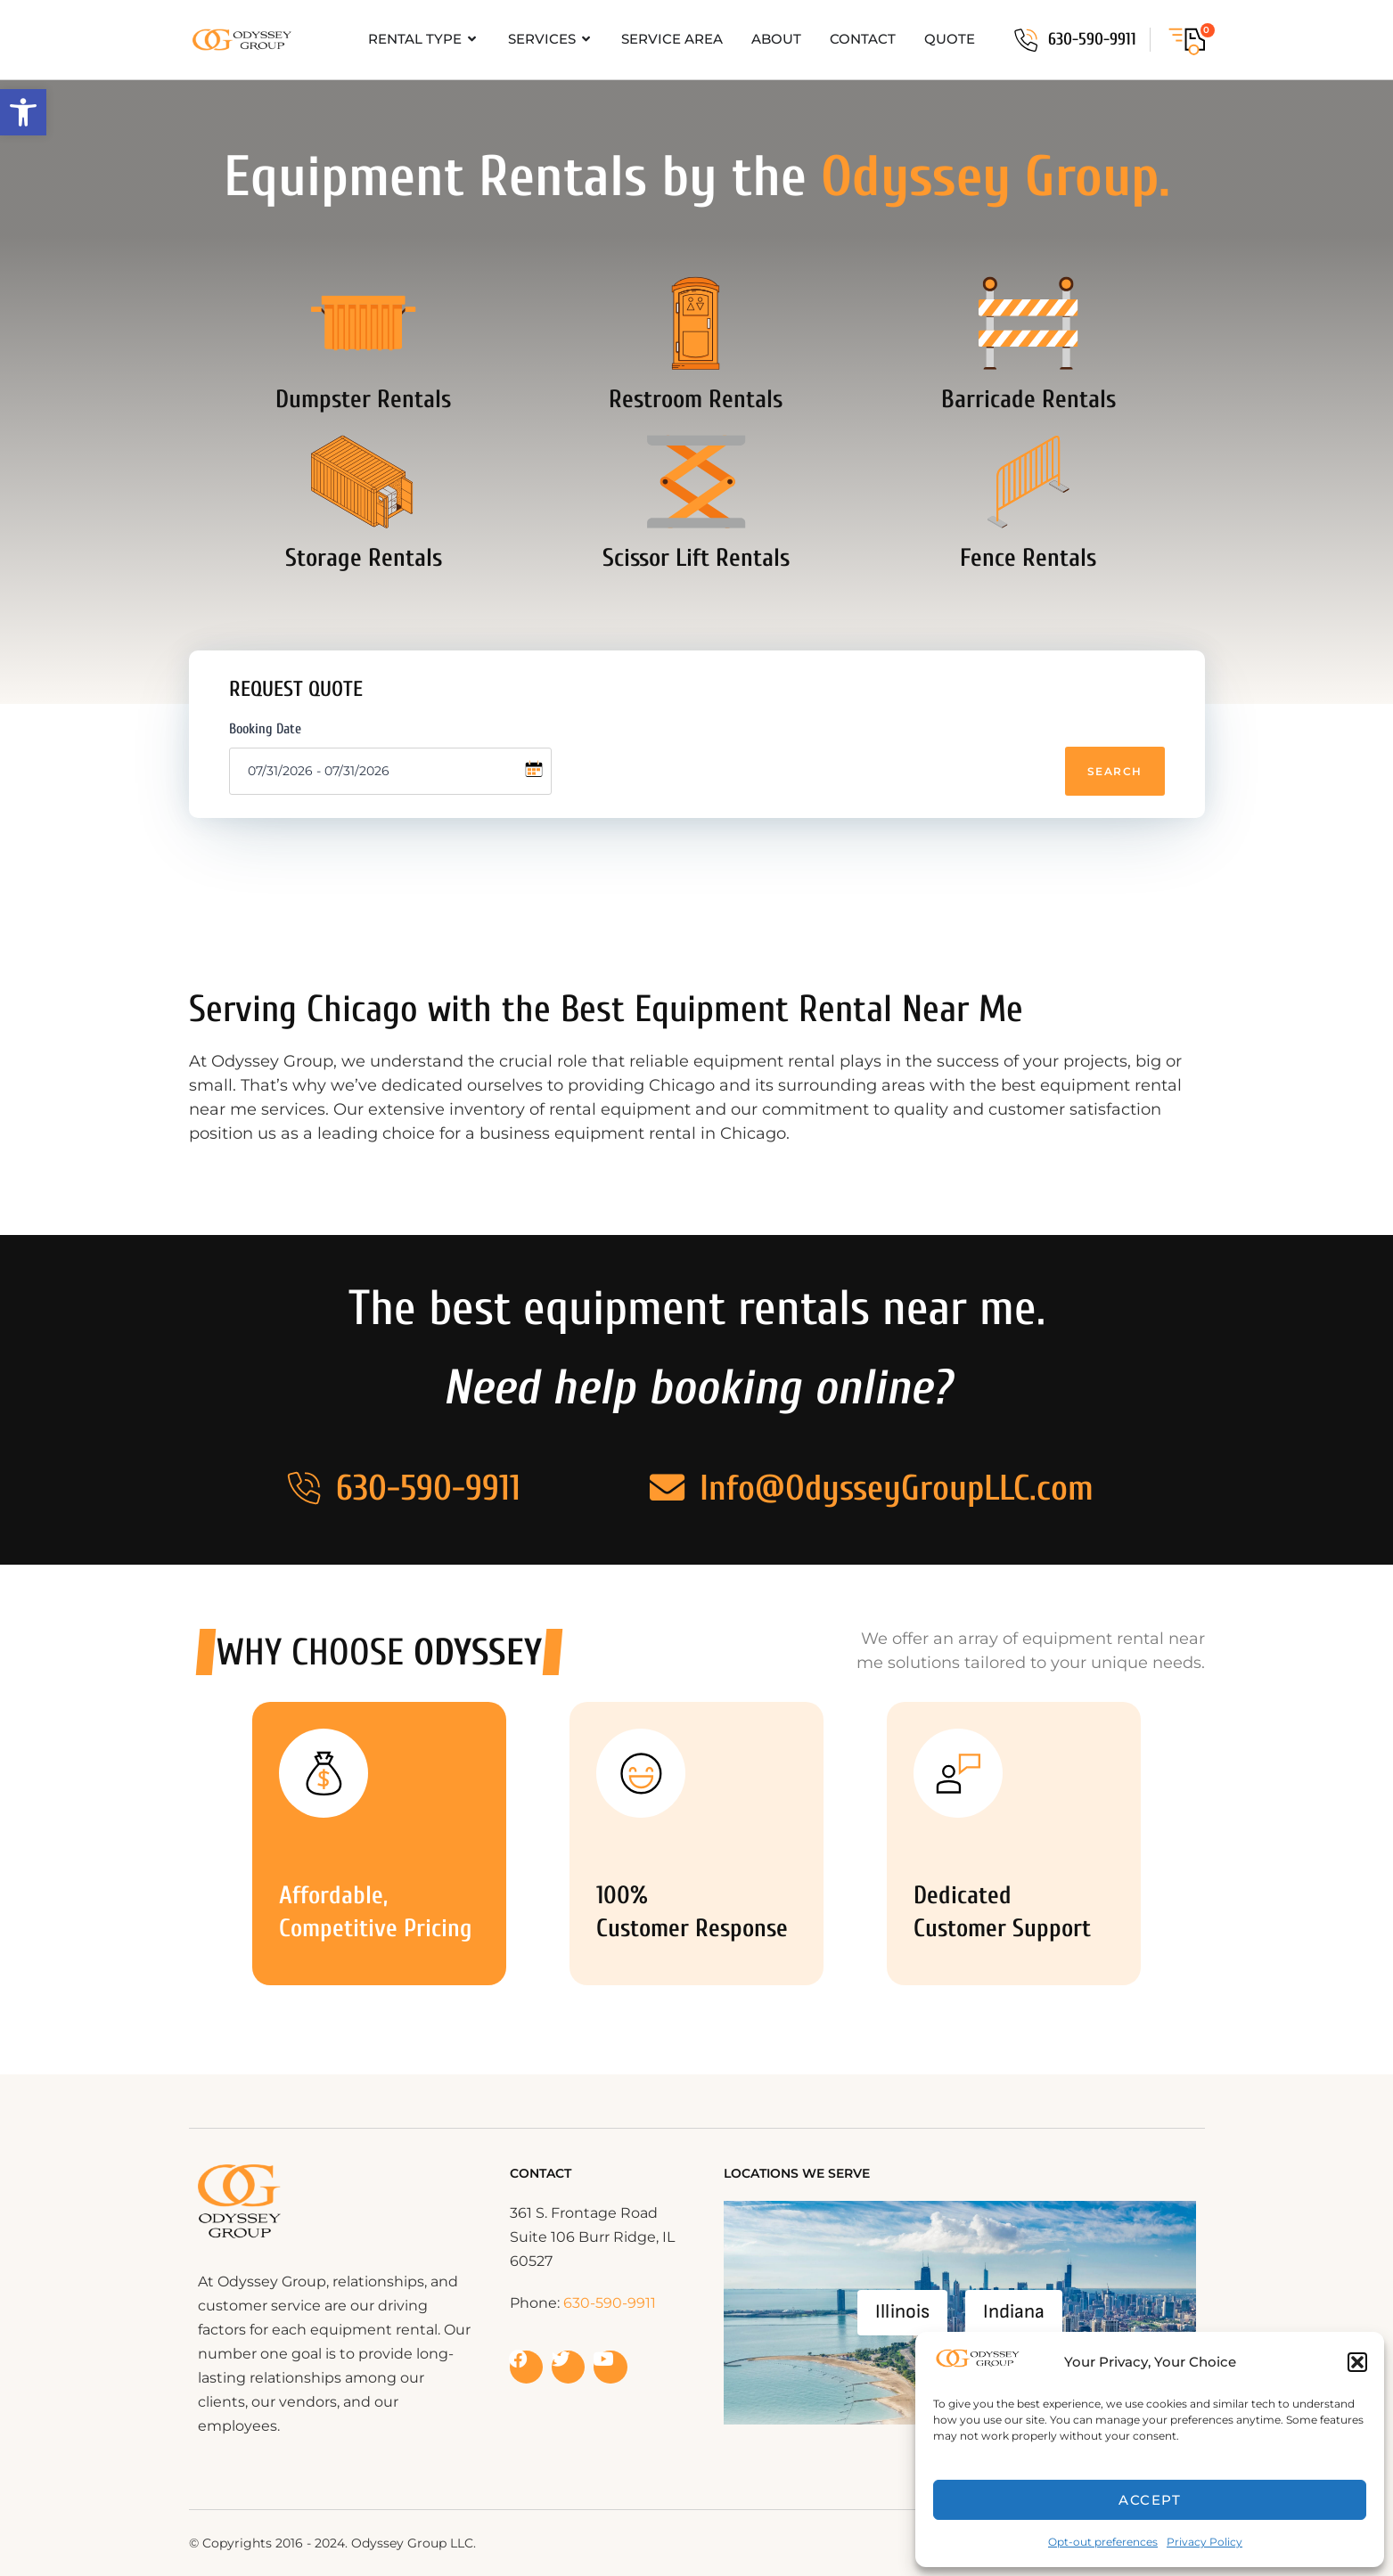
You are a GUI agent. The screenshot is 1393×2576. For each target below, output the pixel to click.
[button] (23, 112)
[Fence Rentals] (1028, 485)
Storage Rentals (363, 562)
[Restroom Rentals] (696, 324)
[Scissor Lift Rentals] (696, 485)
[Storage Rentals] (363, 485)
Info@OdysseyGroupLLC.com (897, 1488)
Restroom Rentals (696, 401)
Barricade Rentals (1028, 401)
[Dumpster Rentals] (363, 324)
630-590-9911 (1092, 39)
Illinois (902, 2312)
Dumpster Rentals (363, 401)
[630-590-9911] (1025, 40)
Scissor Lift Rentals (696, 562)
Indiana (1014, 2312)
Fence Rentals (1028, 562)
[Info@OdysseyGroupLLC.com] (667, 1488)
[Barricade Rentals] (1028, 324)
